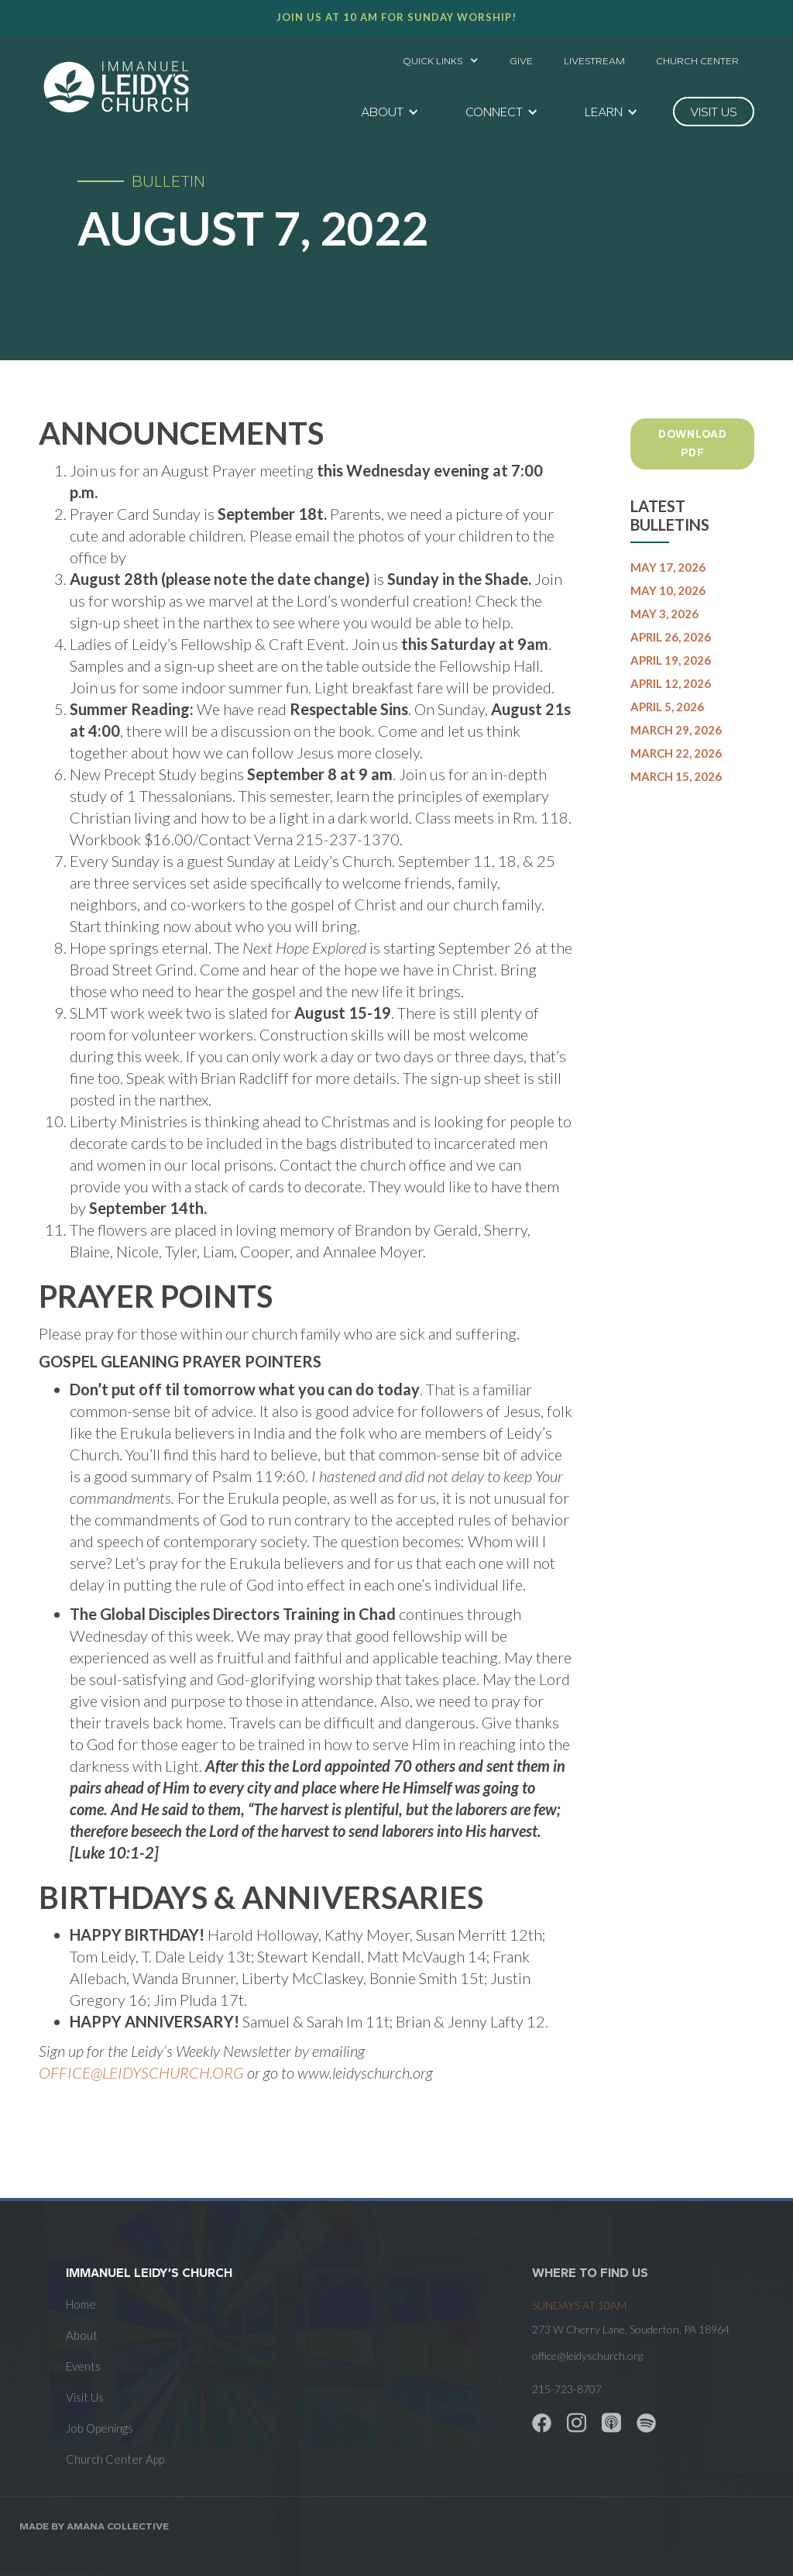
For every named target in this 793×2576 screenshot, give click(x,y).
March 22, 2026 (676, 753)
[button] (440, 56)
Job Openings (99, 2428)
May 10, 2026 (667, 590)
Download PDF (692, 443)
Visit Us (85, 2397)
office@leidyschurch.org (587, 2355)
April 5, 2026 (667, 707)
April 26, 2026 (670, 637)
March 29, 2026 (676, 730)
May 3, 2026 (664, 614)
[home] (116, 86)
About (82, 2335)
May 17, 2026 (667, 567)
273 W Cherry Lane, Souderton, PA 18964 (630, 2329)
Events (83, 2366)
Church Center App (115, 2459)
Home (81, 2304)
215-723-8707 (567, 2388)
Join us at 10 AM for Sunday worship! (396, 17)
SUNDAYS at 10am (579, 2305)
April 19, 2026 (670, 660)
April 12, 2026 (670, 683)
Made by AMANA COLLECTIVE (94, 2526)
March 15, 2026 (676, 776)
